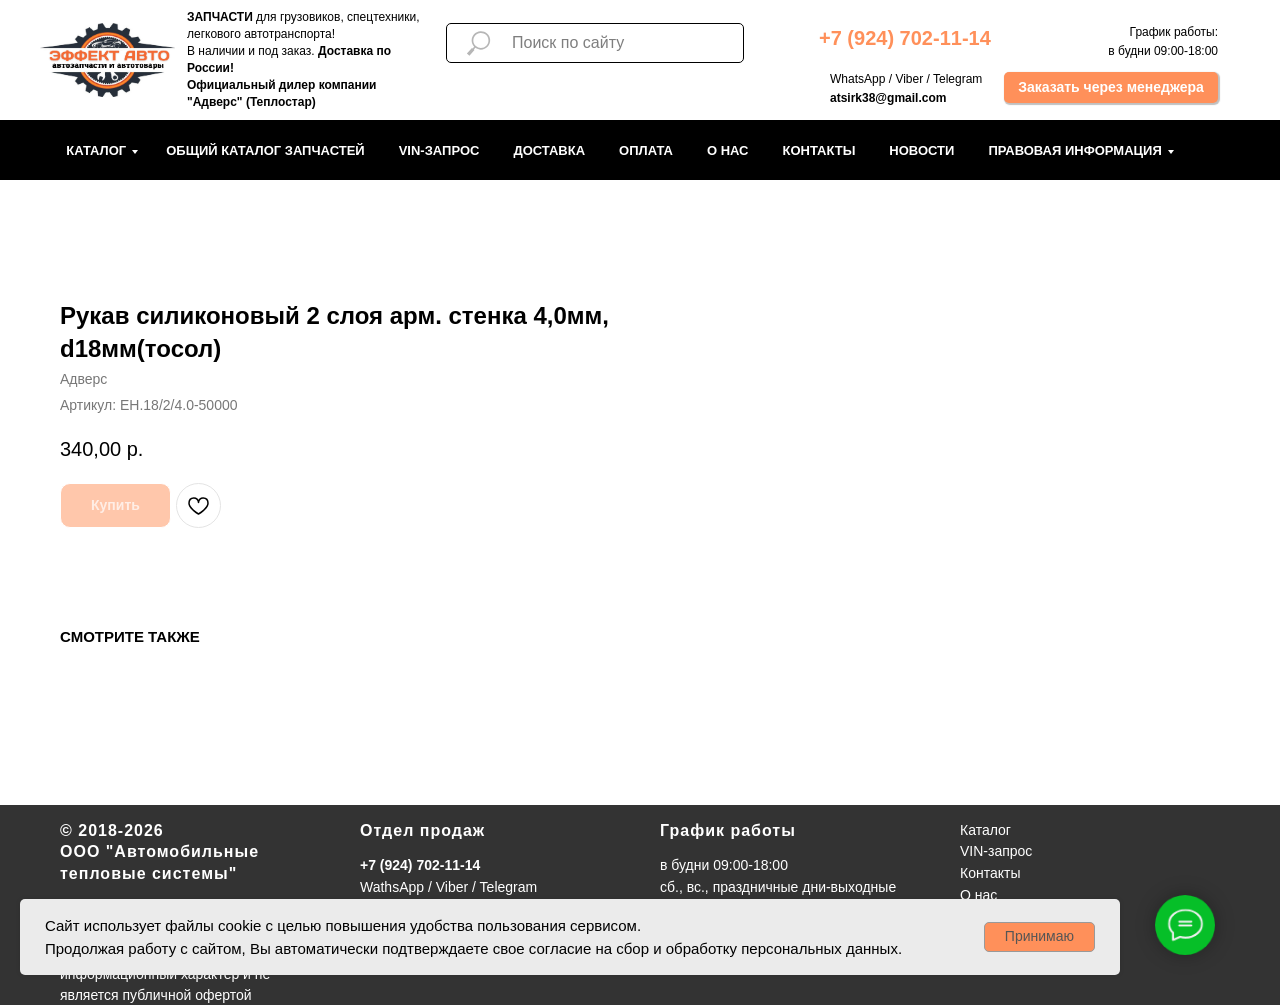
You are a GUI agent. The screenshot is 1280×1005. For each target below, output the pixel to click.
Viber (909, 79)
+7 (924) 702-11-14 (420, 865)
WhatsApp (857, 79)
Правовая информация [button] (1074, 150)
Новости (921, 150)
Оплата (646, 150)
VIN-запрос (439, 150)
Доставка (549, 150)
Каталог (96, 150)
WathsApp (392, 887)
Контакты (818, 150)
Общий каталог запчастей (265, 150)
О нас (728, 150)
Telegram (957, 79)
